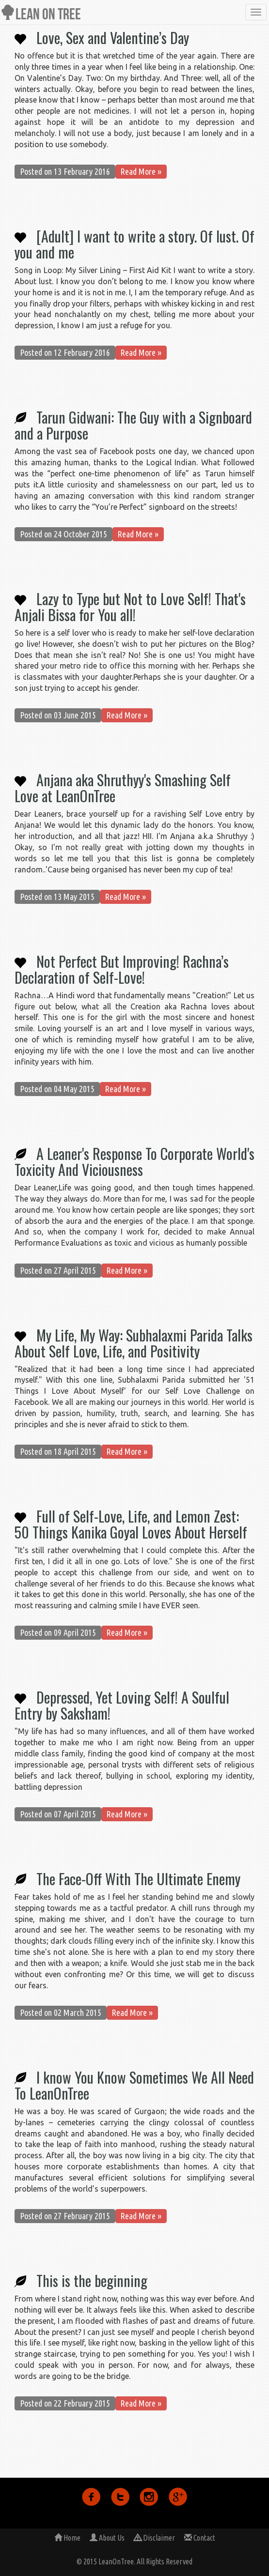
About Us (107, 2537)
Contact (199, 2537)
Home (67, 2537)
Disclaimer (154, 2537)
